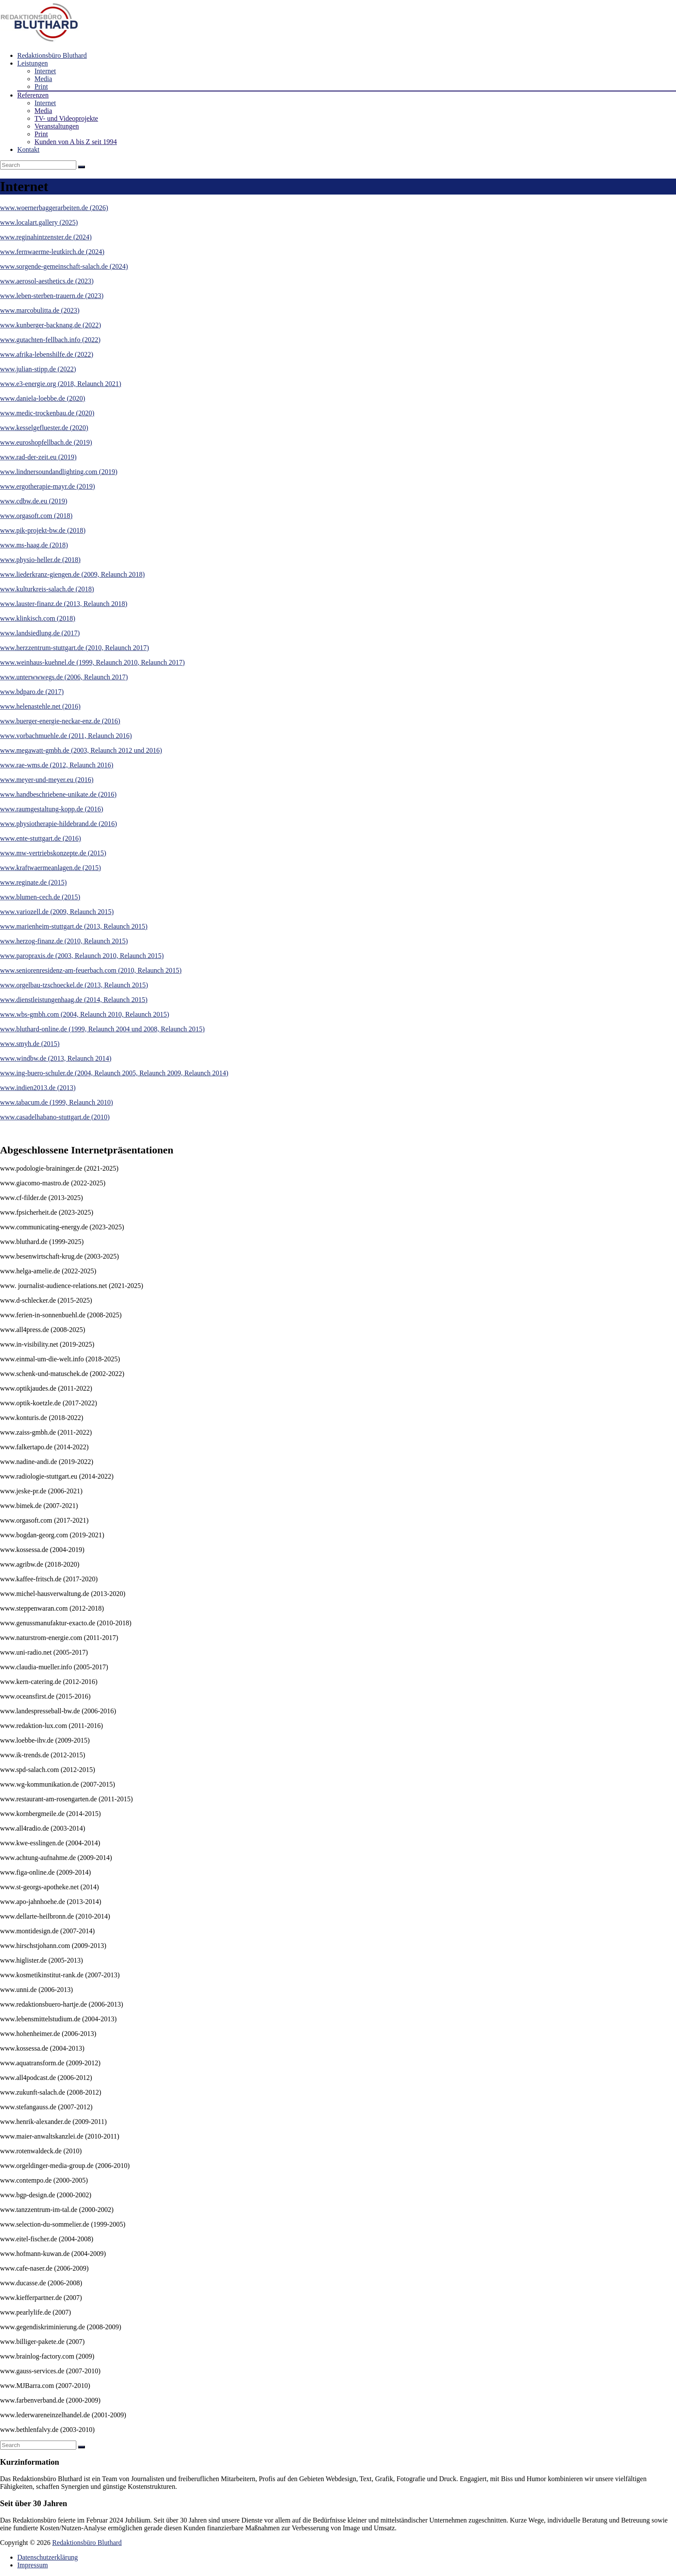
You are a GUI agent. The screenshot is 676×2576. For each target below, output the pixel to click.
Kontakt (28, 149)
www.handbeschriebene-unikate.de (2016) (58, 794)
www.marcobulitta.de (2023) (39, 310)
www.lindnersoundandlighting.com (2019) (58, 471)
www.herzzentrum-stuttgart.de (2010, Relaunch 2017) (74, 647)
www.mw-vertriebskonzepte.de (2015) (53, 853)
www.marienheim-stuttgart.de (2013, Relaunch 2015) (73, 926)
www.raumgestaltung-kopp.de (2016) (51, 809)
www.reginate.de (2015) (33, 882)
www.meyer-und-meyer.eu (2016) (47, 779)
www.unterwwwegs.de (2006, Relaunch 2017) (64, 677)
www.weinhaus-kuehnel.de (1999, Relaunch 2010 (69, 662)
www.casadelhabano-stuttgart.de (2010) (55, 1117)
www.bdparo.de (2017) (32, 691)
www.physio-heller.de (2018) (40, 559)
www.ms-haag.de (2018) (34, 545)
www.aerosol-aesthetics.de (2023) (47, 281)
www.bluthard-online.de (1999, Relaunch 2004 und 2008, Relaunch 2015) (102, 1029)
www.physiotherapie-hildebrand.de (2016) (58, 823)
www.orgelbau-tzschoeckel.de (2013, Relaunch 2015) (74, 985)
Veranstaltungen (56, 126)
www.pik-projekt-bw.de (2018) (42, 530)
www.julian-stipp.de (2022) (38, 369)
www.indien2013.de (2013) (37, 1087)
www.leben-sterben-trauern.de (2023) (51, 295)
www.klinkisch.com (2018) (37, 618)
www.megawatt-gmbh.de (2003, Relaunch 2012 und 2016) (81, 750)
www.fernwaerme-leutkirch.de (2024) (52, 251)
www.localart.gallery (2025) (39, 222)
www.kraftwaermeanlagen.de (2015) (50, 867)
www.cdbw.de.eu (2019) (33, 501)
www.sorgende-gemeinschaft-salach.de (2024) (64, 266)
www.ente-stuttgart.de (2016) (40, 838)
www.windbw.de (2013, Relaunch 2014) (55, 1058)
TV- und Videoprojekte (66, 118)
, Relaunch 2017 (160, 662)
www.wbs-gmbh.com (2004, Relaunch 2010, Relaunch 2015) (84, 1014)
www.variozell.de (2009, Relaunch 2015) (57, 911)
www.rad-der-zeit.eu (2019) (38, 457)
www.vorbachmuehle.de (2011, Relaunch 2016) (66, 735)
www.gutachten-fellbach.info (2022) (50, 339)
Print (41, 86)
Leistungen (32, 63)
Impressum (32, 2565)
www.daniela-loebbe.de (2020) (42, 398)
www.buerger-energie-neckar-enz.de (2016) (60, 721)
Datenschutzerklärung (47, 2557)
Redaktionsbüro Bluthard (52, 55)
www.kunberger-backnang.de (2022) (50, 325)
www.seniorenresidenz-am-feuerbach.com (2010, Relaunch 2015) (91, 970)
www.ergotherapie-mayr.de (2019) (47, 486)
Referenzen (33, 95)
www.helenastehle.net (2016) (40, 706)
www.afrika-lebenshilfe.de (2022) (46, 354)
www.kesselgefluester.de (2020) (44, 427)
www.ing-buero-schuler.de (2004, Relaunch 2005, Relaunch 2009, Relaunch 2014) (114, 1073)
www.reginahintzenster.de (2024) (46, 237)
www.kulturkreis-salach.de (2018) (47, 589)
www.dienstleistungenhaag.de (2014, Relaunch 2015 (72, 999)
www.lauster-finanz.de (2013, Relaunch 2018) (63, 603)
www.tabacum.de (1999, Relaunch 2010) (56, 1102)
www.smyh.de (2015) (29, 1043)
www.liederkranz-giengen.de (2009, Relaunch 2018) (72, 574)
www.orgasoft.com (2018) (36, 515)
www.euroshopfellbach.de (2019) (46, 442)
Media (43, 78)
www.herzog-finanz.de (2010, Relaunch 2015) (64, 941)
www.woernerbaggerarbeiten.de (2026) (54, 207)
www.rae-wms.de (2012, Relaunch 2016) (56, 765)
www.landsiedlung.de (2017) (40, 633)
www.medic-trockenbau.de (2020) (47, 413)
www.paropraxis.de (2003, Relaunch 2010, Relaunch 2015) (82, 955)
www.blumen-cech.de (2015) (40, 897)
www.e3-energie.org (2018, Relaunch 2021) (60, 383)
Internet (45, 71)
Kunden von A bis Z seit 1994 (75, 141)
